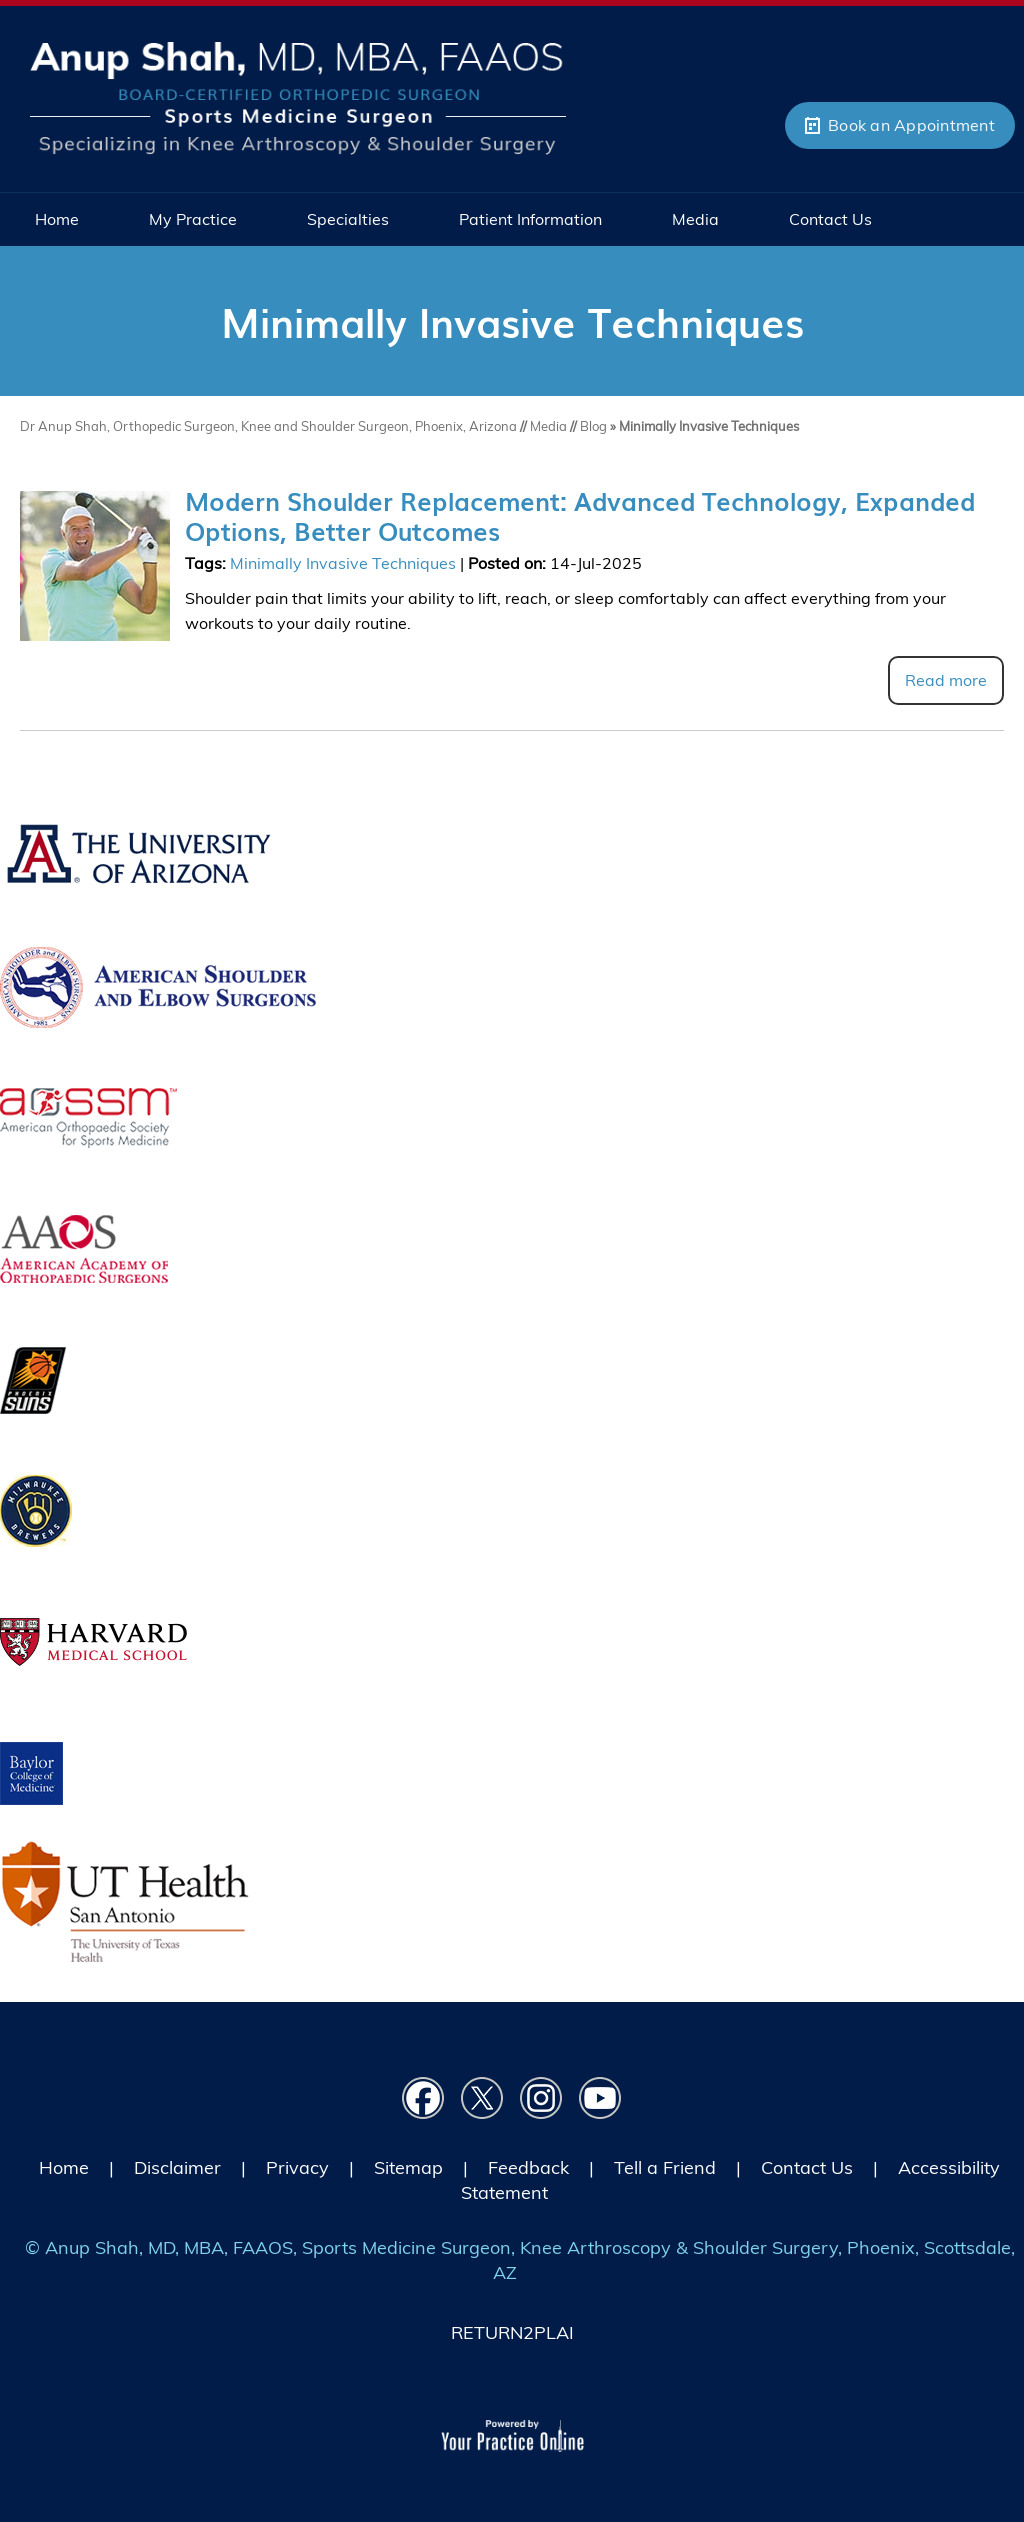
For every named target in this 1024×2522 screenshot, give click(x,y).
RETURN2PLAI (512, 2332)
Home (64, 2167)
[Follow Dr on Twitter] (482, 2098)
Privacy (297, 2167)
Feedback (528, 2167)
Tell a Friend (665, 2167)
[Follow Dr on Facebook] (423, 2098)
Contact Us (807, 2167)
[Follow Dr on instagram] (541, 2098)
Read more (946, 680)
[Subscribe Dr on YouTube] (600, 2098)
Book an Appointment (911, 125)
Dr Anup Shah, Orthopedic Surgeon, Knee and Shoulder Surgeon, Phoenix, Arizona (270, 426)
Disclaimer (177, 2167)
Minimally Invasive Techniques (343, 563)
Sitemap (408, 2167)
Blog (593, 426)
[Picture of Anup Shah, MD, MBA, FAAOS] (298, 96)
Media (550, 426)
